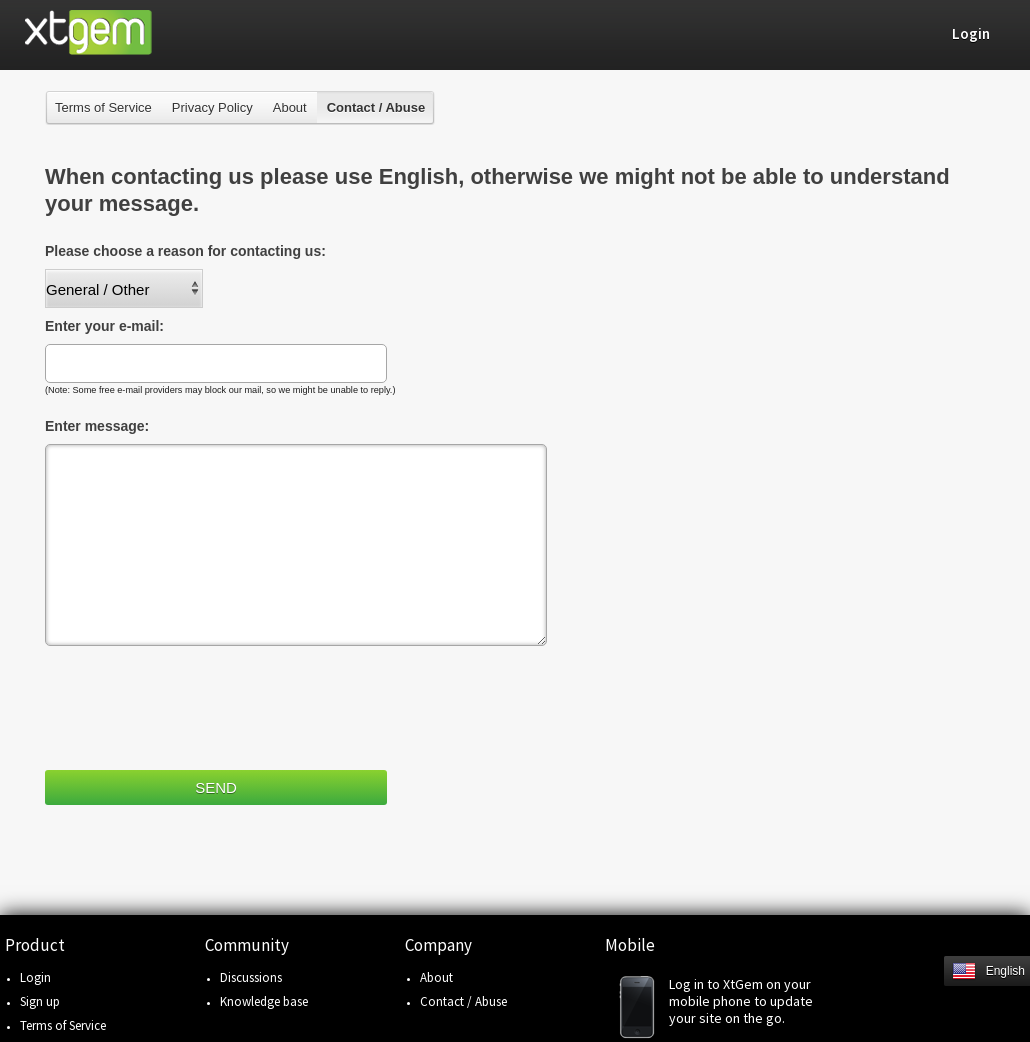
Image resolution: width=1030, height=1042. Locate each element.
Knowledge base (264, 1001)
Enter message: (97, 426)
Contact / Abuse (463, 1001)
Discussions (251, 977)
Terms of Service (103, 107)
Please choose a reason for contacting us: (185, 251)
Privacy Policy (212, 107)
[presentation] (197, 704)
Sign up (40, 1001)
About (290, 107)
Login (35, 977)
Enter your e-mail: (104, 326)
